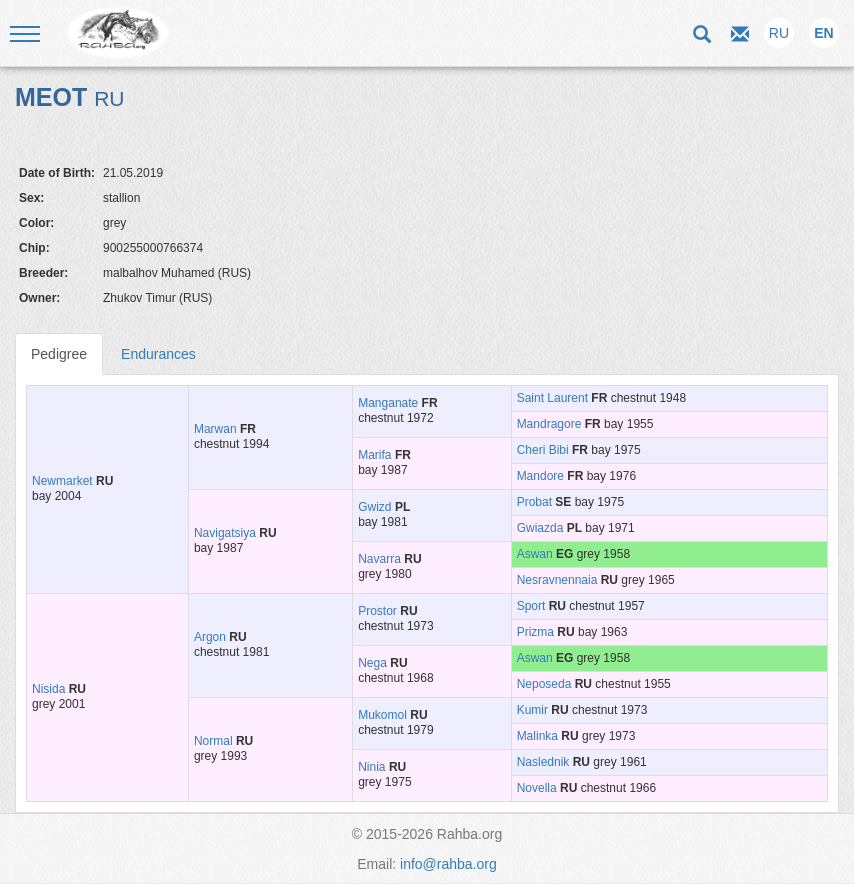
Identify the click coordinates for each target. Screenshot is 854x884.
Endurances (158, 354)
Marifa (374, 455)
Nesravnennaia (557, 580)
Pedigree (59, 354)
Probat (534, 502)
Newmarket (62, 481)
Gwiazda (540, 528)
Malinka (537, 736)
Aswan (535, 554)
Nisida (48, 689)
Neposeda (544, 684)
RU (779, 33)
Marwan (215, 429)
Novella (537, 788)
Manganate (388, 403)
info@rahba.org (448, 864)
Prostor (377, 611)
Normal (213, 741)
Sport (531, 606)
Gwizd (374, 507)
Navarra (379, 559)
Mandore (540, 476)
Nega (372, 663)
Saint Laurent (552, 398)
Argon (210, 637)
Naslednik (543, 762)
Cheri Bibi (543, 450)
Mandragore (549, 424)
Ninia (371, 767)
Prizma (535, 632)
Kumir (532, 710)
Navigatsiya (225, 533)
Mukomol (382, 715)
